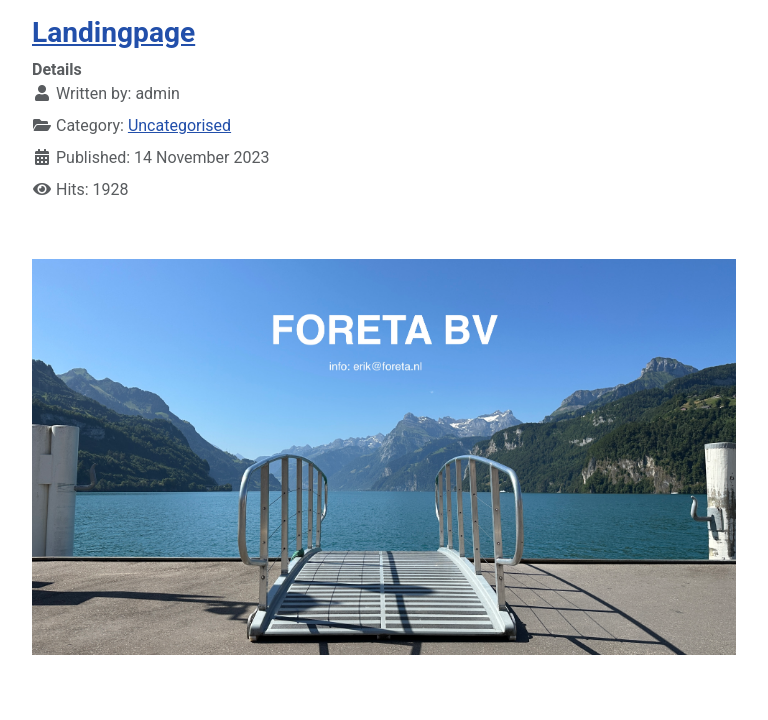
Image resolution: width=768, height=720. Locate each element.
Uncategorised (179, 125)
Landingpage (113, 32)
